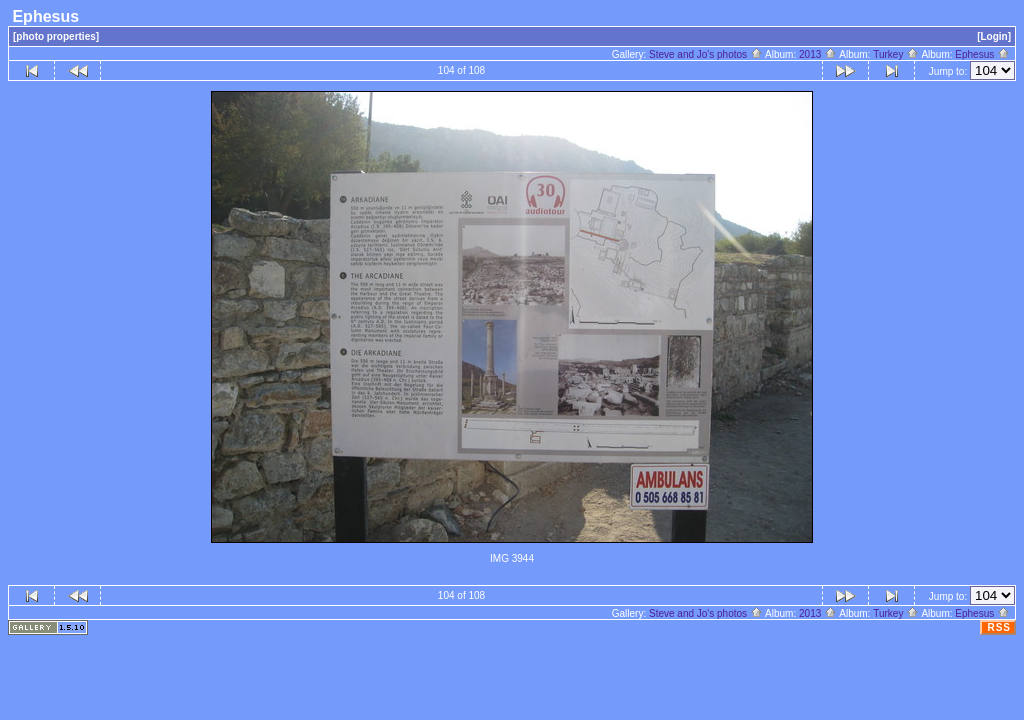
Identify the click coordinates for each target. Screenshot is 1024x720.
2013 (818, 54)
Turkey (896, 54)
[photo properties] (56, 36)
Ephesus (982, 54)
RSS (999, 627)
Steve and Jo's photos (706, 54)
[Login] (994, 36)
